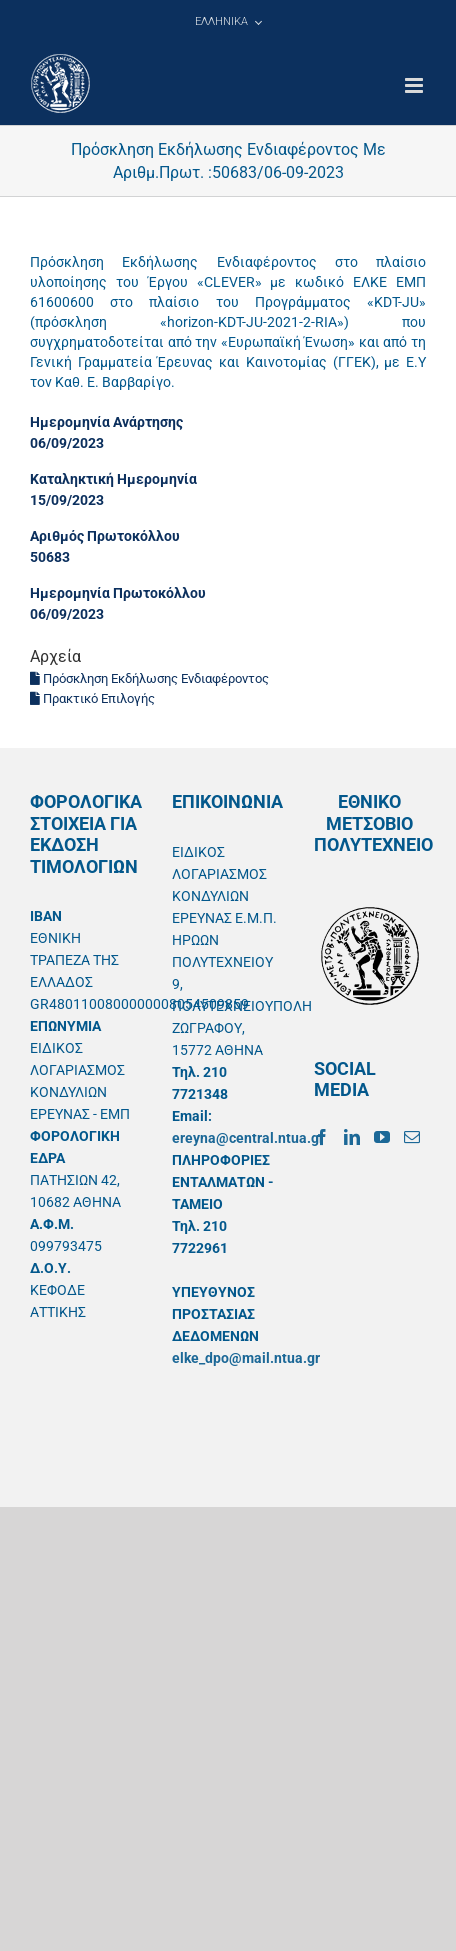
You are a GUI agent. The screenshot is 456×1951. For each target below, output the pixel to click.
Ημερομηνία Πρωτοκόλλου (118, 593)
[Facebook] (322, 1137)
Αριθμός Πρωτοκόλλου (105, 536)
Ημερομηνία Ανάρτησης (106, 422)
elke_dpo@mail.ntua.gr (246, 1358)
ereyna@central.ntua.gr (248, 1138)
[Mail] (412, 1137)
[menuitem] (228, 22)
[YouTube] (382, 1137)
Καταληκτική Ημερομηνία (113, 479)
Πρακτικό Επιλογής (92, 698)
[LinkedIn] (352, 1137)
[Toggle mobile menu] (415, 85)
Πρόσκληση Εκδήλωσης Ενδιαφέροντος (149, 678)
